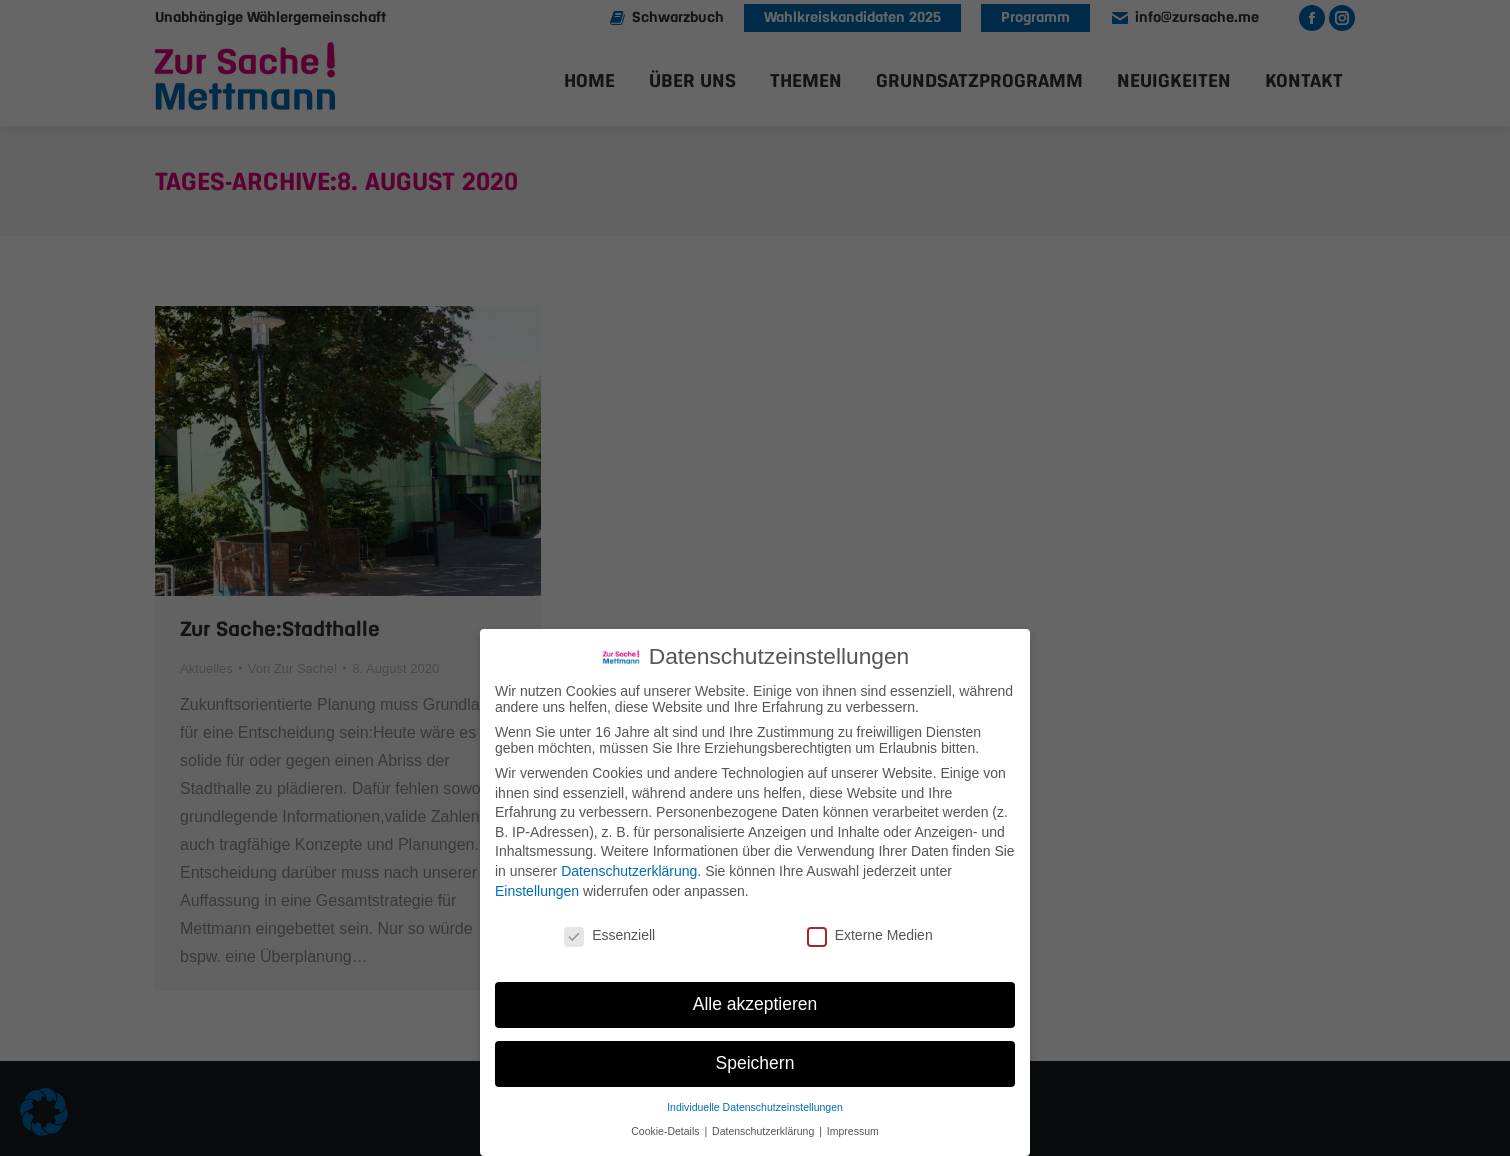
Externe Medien (870, 935)
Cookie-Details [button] (666, 1131)
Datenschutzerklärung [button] (764, 1131)
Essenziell (609, 935)
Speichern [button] (755, 1063)
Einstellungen (537, 891)
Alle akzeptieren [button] (755, 1004)
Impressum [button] (853, 1131)
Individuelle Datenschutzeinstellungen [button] (755, 1107)
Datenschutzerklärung (629, 871)
